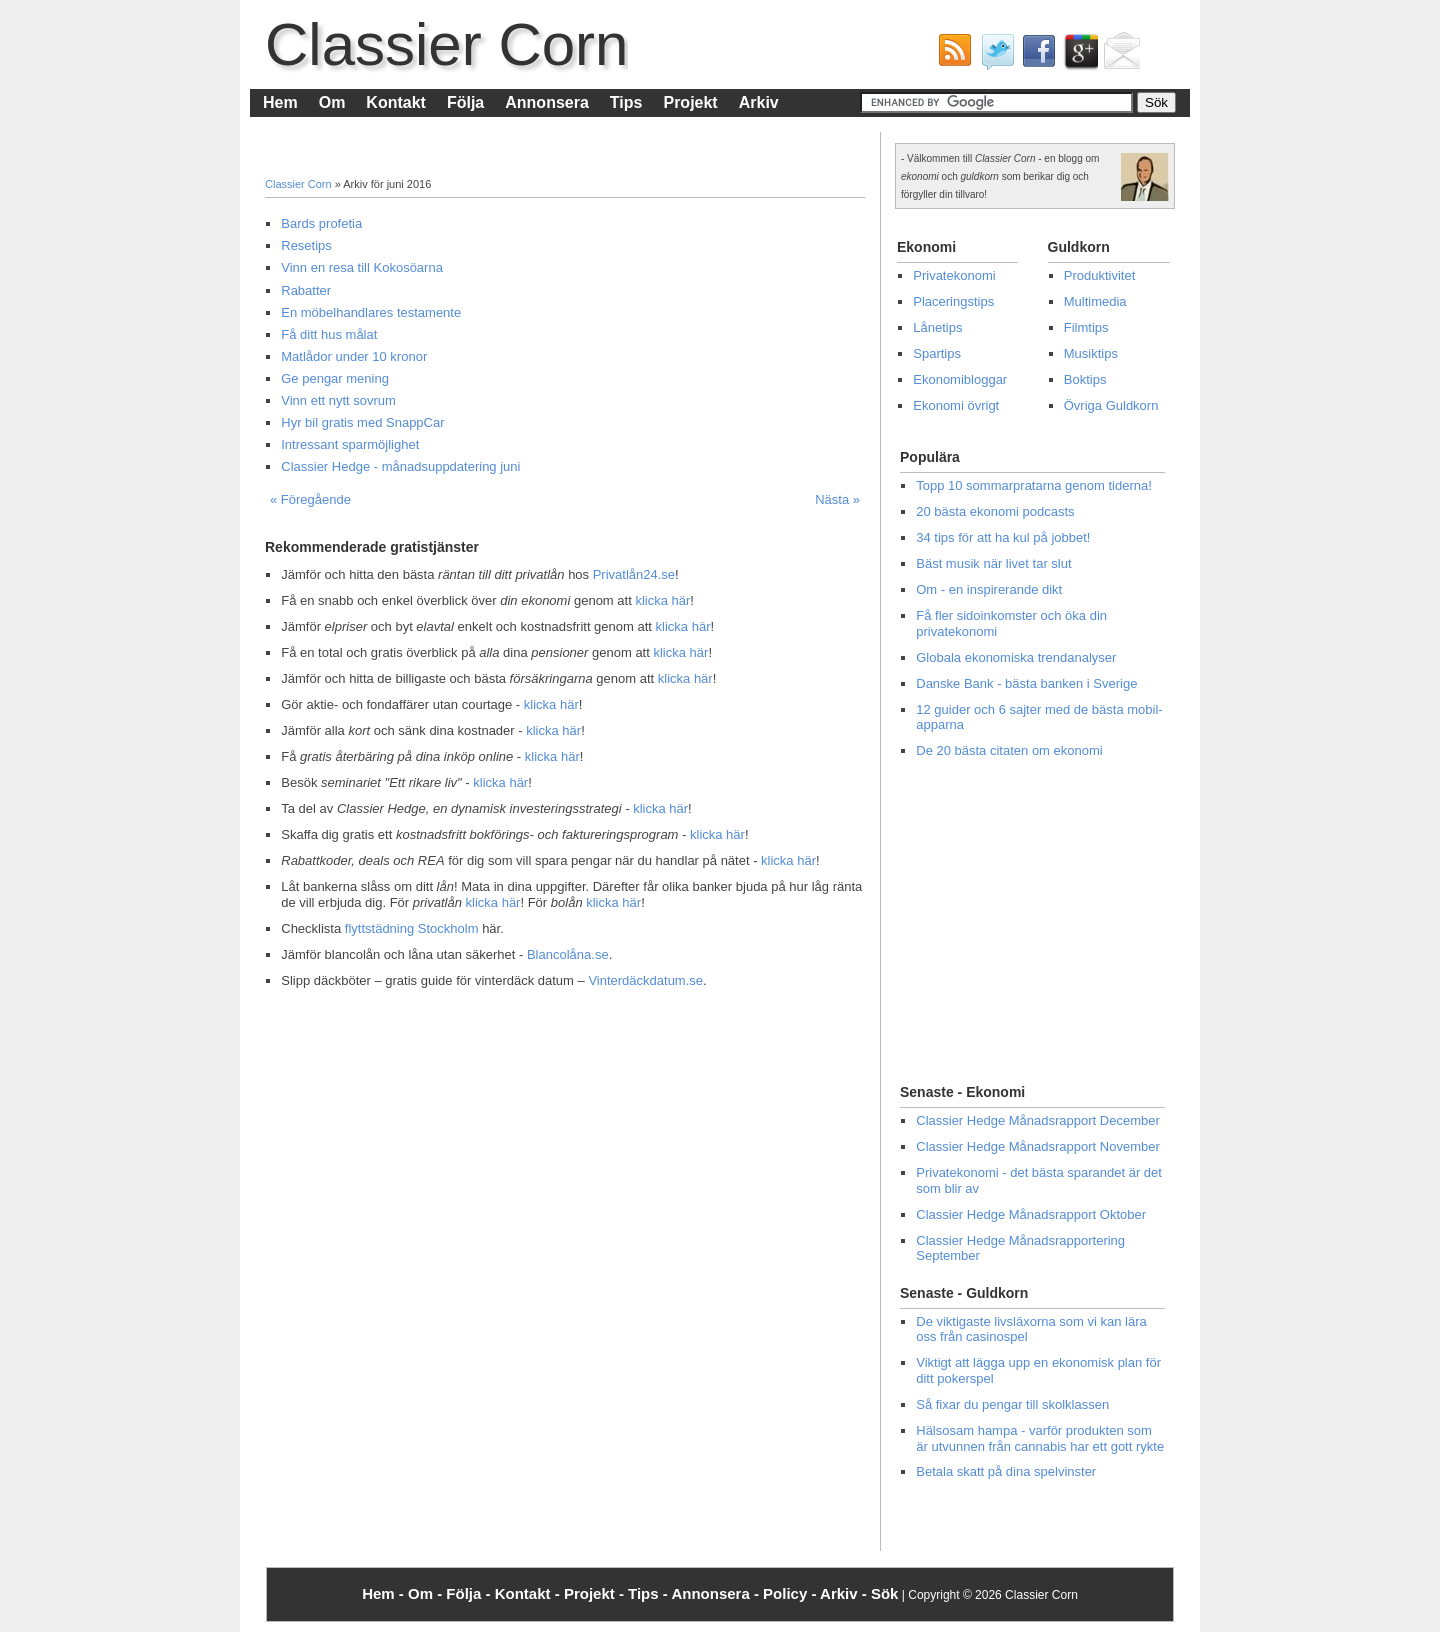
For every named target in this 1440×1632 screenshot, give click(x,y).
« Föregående (310, 499)
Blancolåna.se (568, 954)
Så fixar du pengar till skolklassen (1012, 1404)
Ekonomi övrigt (956, 405)
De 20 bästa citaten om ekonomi (1009, 750)
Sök (885, 1593)
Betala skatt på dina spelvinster (1006, 1471)
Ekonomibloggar (960, 379)
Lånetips (937, 327)
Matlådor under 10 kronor (354, 356)
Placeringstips (953, 301)
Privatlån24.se (634, 574)
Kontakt (396, 102)
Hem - (385, 1593)
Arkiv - (845, 1593)
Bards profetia (321, 223)
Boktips (1085, 379)
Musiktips (1091, 353)
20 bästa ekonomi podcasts (995, 511)
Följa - (470, 1593)
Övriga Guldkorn (1111, 405)
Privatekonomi (954, 275)
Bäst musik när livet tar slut (993, 563)
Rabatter (306, 290)
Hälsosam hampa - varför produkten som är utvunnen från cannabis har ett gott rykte (1040, 1438)
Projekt (690, 102)
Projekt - (596, 1593)
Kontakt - (529, 1593)
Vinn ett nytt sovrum (338, 400)
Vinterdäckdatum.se (645, 980)
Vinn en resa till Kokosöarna (362, 267)
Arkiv (759, 102)
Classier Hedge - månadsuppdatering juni (400, 466)
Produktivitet (1100, 275)
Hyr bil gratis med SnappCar (362, 422)
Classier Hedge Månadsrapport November (1038, 1146)
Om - (427, 1593)
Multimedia (1095, 301)
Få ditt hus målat (329, 334)
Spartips (937, 353)
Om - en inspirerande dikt (989, 589)
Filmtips (1086, 327)
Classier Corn (446, 44)
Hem (280, 102)
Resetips (306, 245)
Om (332, 102)
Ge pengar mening (335, 378)
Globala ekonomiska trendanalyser (1016, 657)
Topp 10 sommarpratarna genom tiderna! (1034, 485)
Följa (465, 102)
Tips (626, 102)
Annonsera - (717, 1593)
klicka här (662, 600)
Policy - (791, 1593)
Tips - (649, 1593)
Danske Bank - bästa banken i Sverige (1026, 683)
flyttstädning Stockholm (412, 928)
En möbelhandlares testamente (371, 312)
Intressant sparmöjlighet (350, 444)
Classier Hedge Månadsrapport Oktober (1031, 1214)
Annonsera (547, 102)
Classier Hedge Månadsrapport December (1038, 1120)
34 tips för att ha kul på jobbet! (1003, 537)
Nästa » (837, 499)
